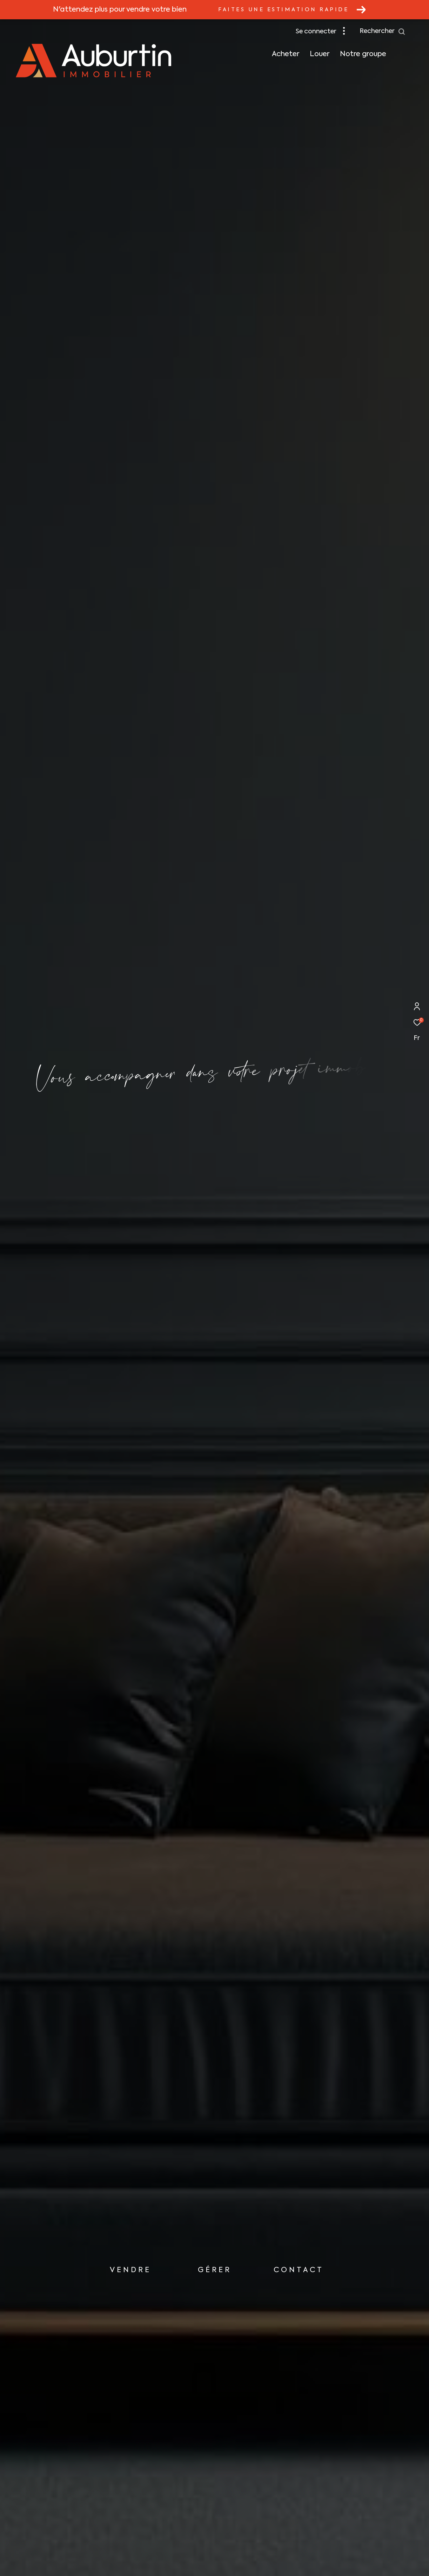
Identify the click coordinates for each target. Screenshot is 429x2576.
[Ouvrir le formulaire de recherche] (382, 31)
